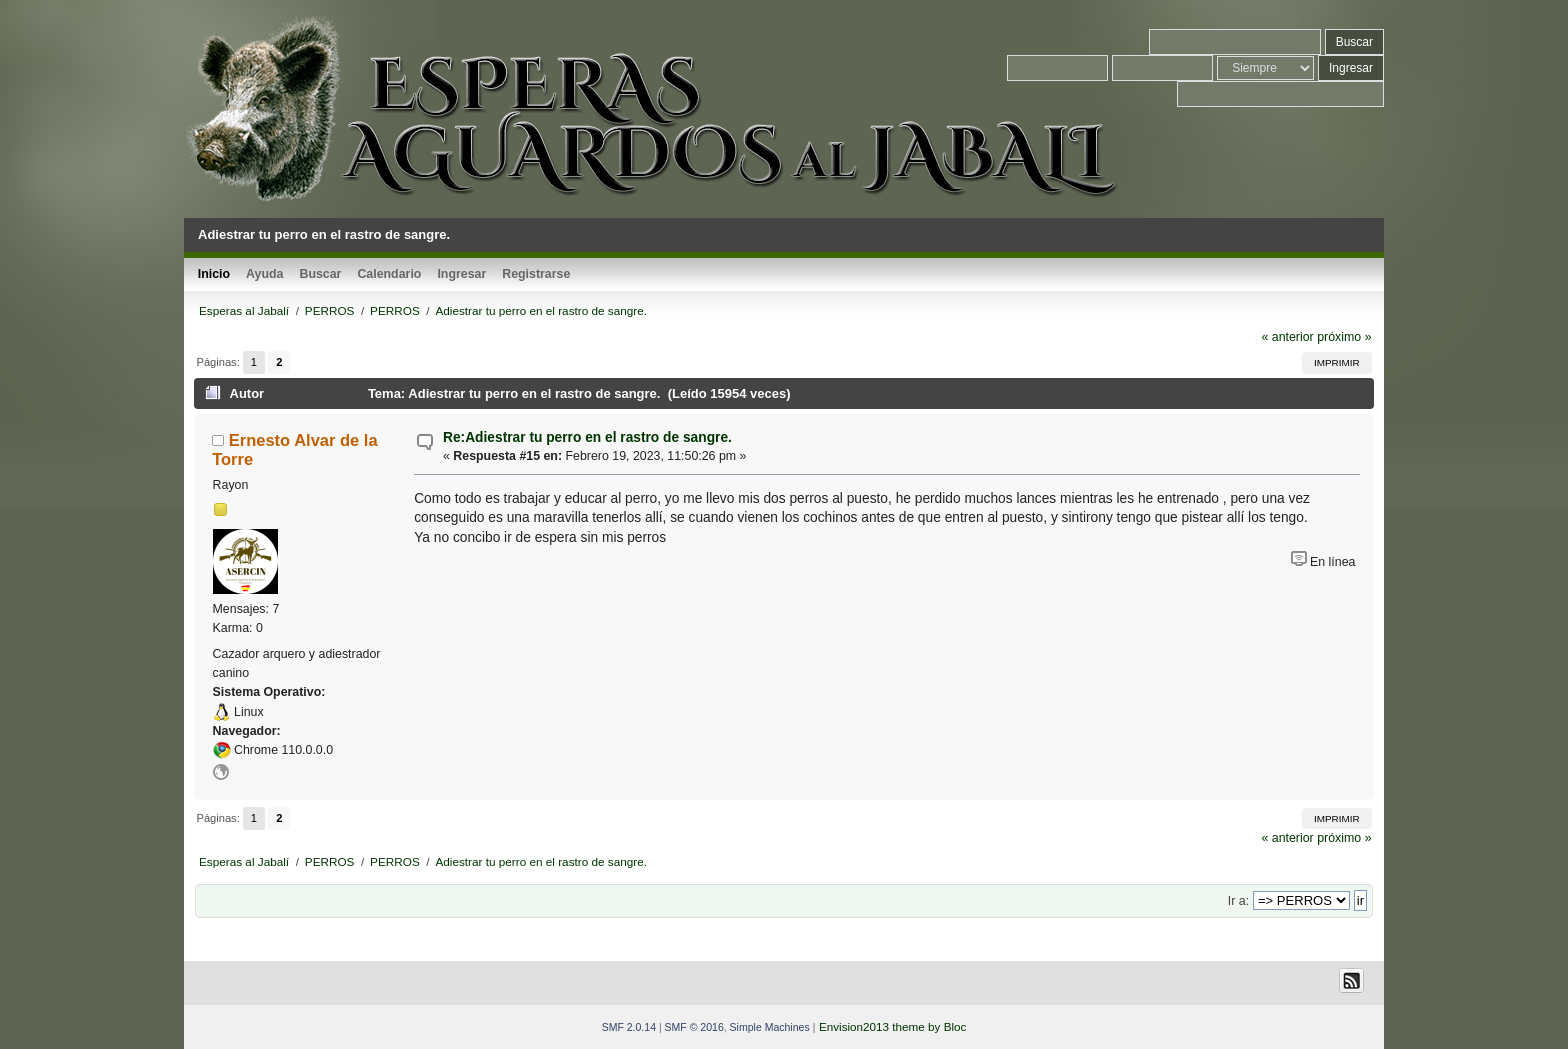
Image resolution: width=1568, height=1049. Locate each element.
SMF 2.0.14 (629, 1027)
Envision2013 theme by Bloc (892, 1026)
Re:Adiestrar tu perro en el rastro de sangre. (587, 437)
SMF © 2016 (694, 1027)
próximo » (1344, 337)
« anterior (1287, 337)
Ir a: (1238, 901)
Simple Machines (770, 1027)
